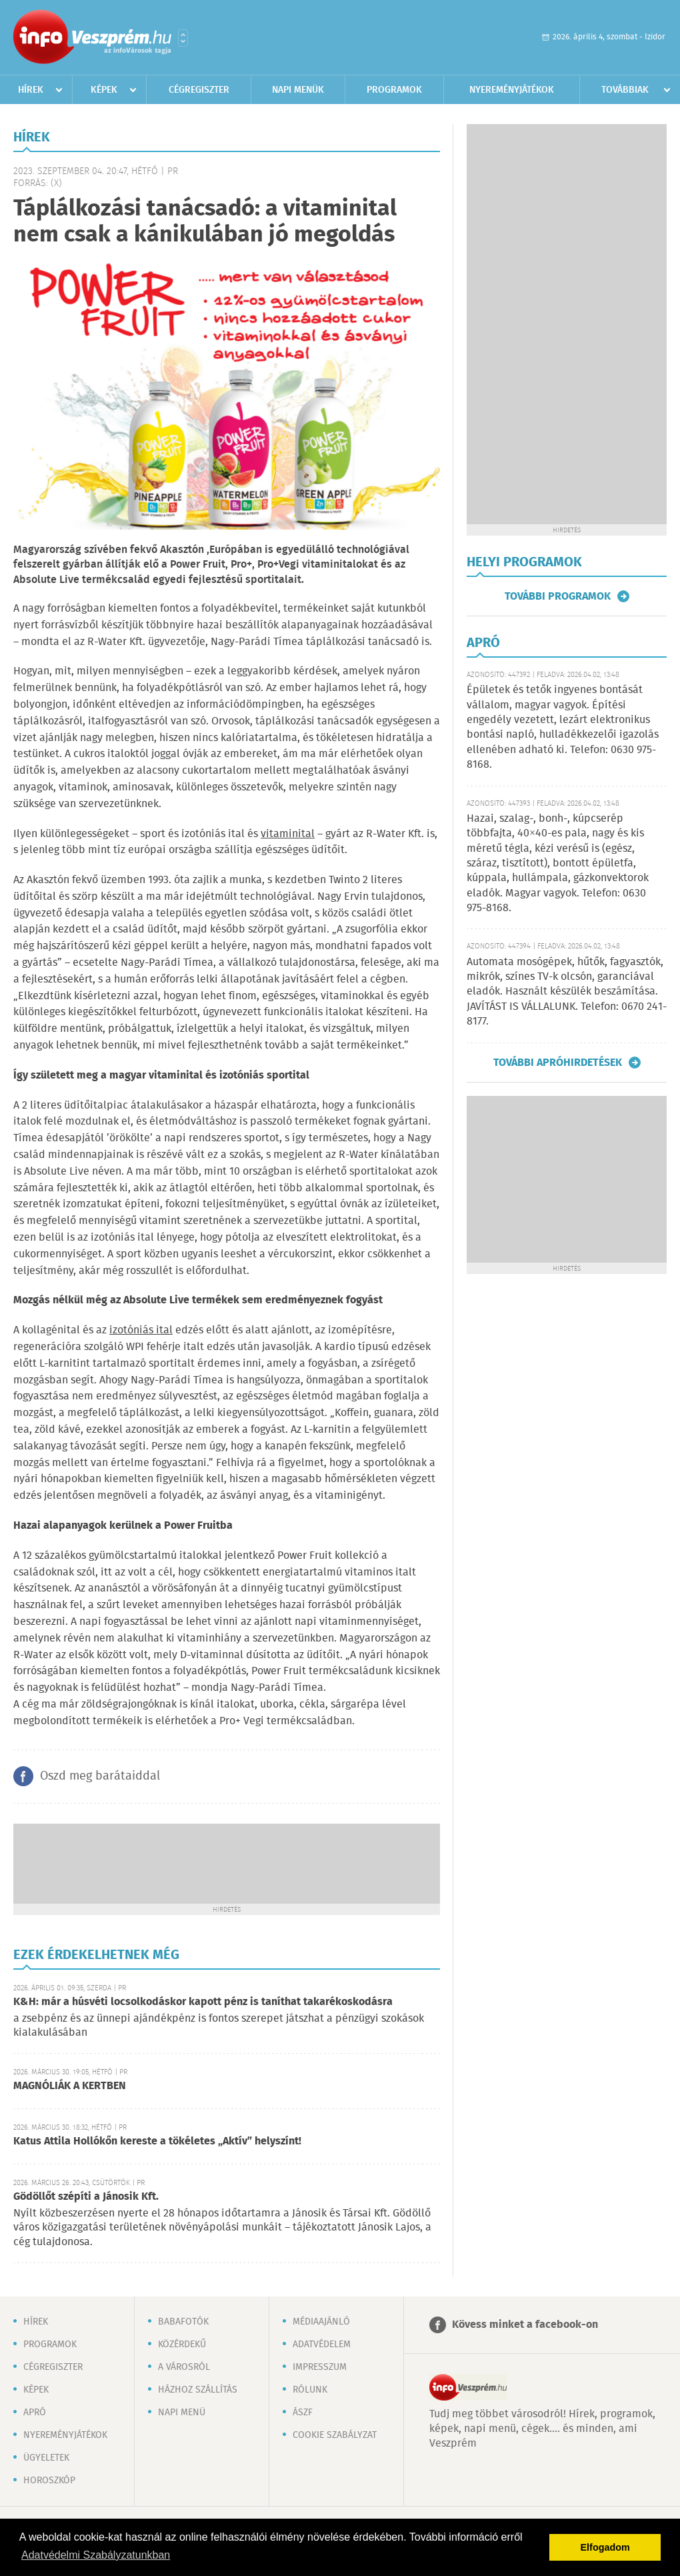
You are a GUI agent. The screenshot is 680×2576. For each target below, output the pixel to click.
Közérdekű (182, 2344)
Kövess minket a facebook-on (525, 2325)
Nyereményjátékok (511, 90)
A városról (184, 2367)
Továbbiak (625, 90)
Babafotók (183, 2322)
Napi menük (298, 90)
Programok (394, 90)
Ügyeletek (46, 2458)
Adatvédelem (322, 2344)
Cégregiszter (199, 90)
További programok (558, 596)
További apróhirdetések (557, 1063)
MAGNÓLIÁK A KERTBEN (69, 2086)
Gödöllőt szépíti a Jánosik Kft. (86, 2196)
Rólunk (310, 2390)
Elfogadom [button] (605, 2547)
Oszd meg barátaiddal (100, 1776)
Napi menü (181, 2412)
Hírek (30, 90)
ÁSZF (303, 2412)
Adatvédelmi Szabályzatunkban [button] (95, 2555)
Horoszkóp (49, 2480)
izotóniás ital (141, 1330)
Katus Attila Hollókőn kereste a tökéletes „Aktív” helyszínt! (157, 2141)
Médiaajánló (321, 2322)
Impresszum (320, 2367)
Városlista (183, 38)
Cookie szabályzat (335, 2435)
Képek (104, 90)
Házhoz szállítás (197, 2390)
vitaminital (288, 834)
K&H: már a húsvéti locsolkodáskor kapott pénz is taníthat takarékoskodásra (203, 2002)
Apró (34, 2412)
